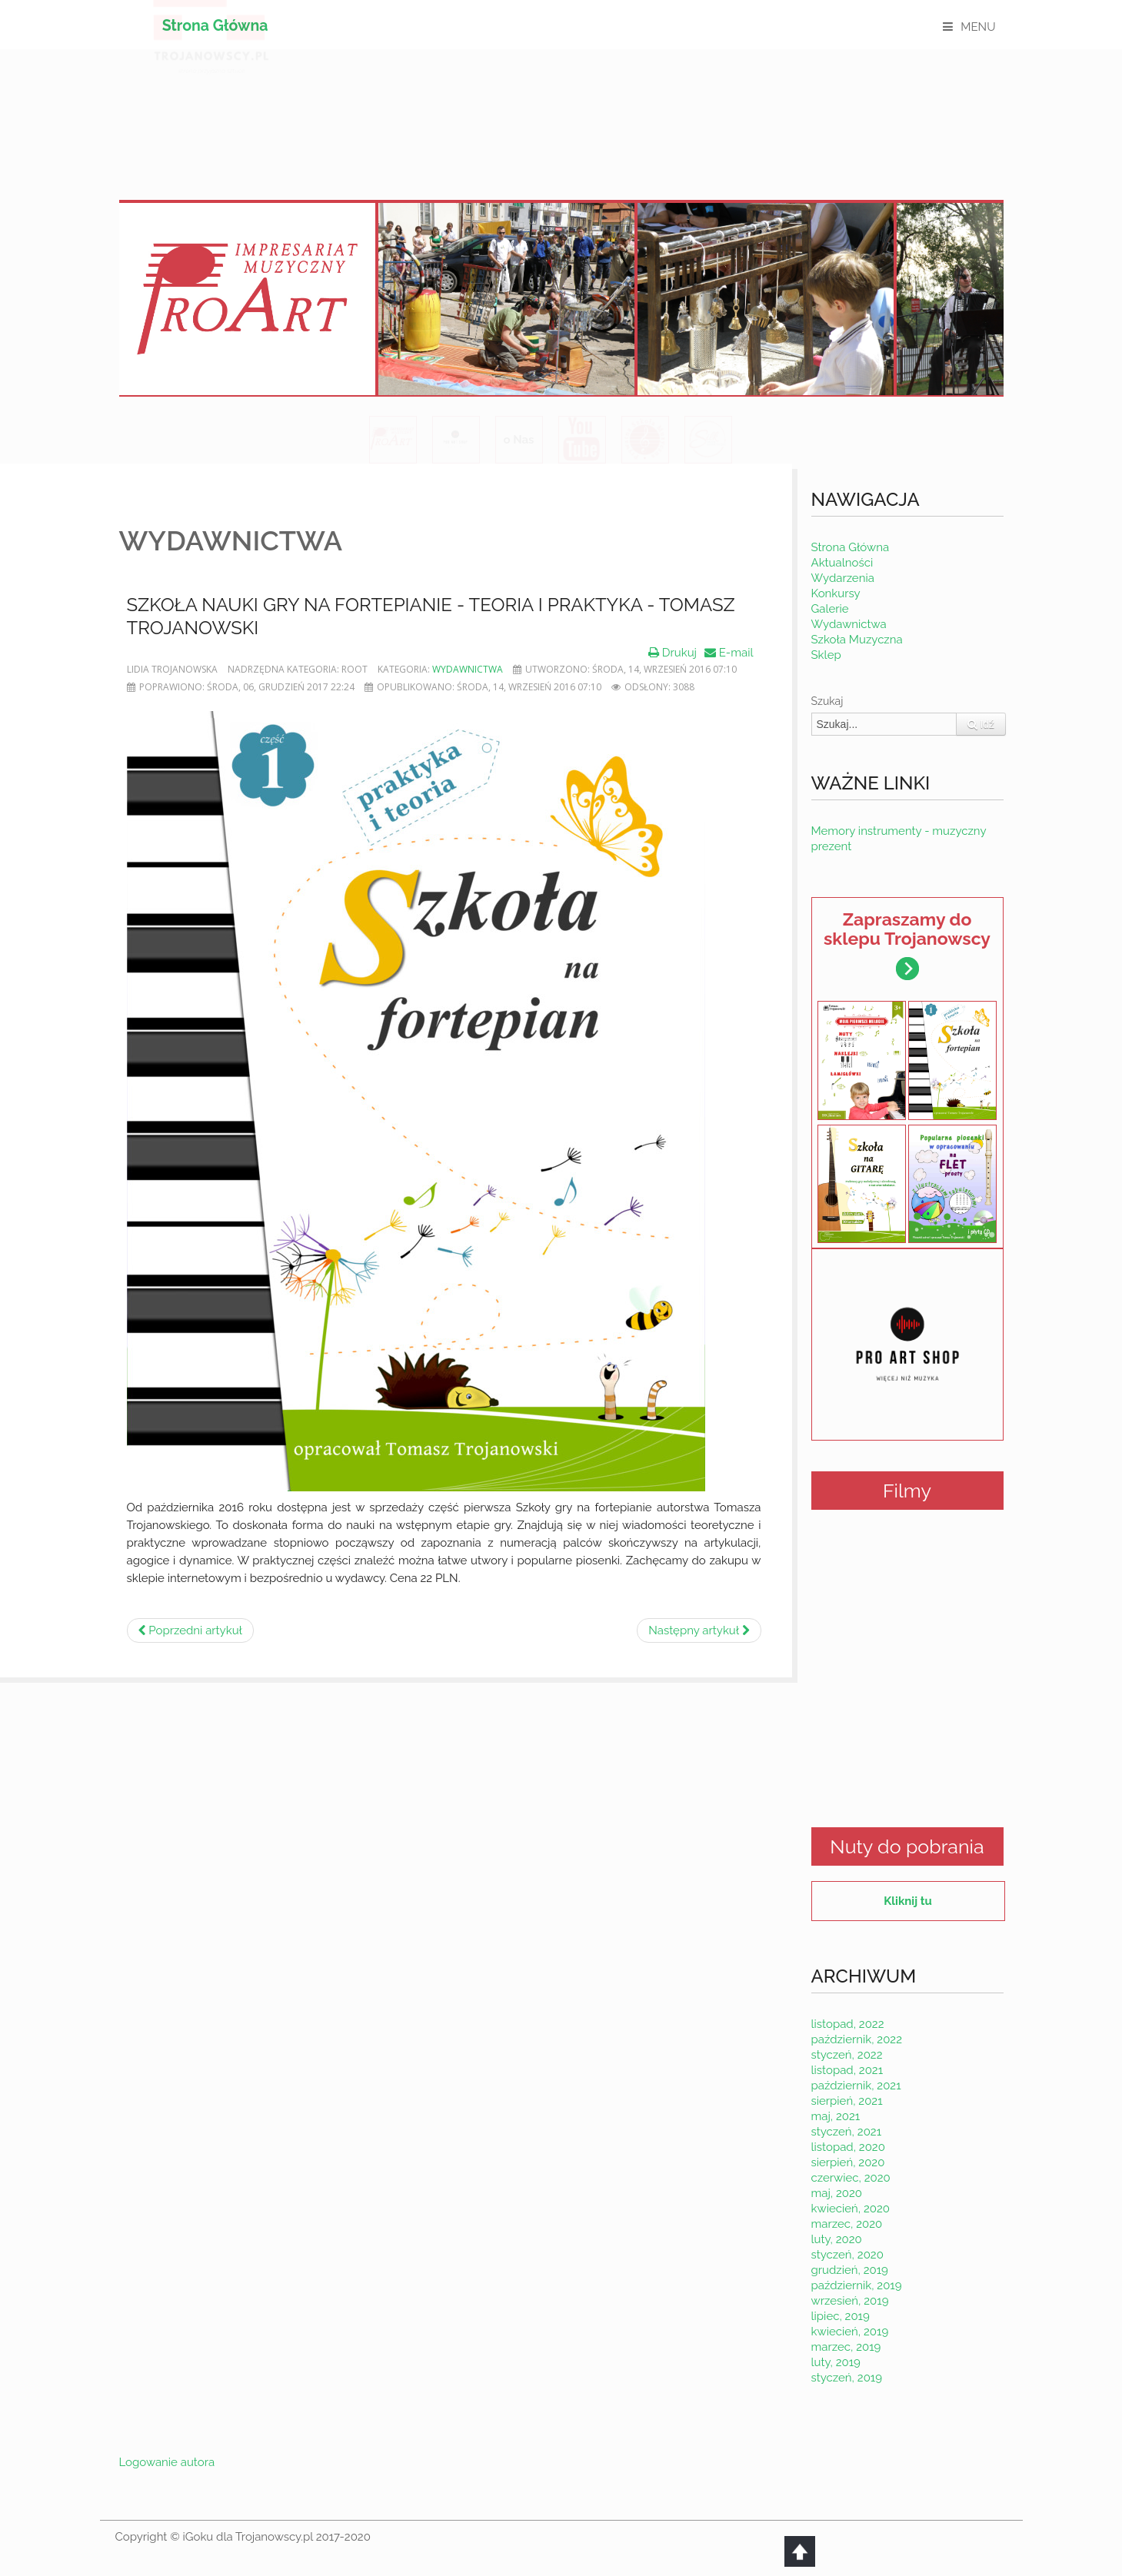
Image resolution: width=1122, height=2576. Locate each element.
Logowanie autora (167, 2462)
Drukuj (672, 653)
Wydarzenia (842, 578)
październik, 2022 (857, 2039)
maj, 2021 (836, 2116)
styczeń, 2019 (847, 2378)
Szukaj (827, 701)
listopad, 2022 (847, 2024)
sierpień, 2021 (847, 2101)
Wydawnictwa (467, 669)
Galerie (830, 609)
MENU (978, 27)
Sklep (826, 655)
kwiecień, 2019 (850, 2331)
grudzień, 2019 (849, 2270)
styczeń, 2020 (847, 2255)
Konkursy (836, 593)
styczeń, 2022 (847, 2055)
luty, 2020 (836, 2239)
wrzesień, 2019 (850, 2301)
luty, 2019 (836, 2362)
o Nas (518, 440)
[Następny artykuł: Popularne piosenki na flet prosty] (699, 1630)
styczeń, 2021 (846, 2132)
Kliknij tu (907, 1901)
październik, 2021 (856, 2085)
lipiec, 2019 (840, 2316)
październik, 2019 (856, 2285)
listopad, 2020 (848, 2147)
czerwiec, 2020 (851, 2178)
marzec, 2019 (846, 2347)
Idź (981, 724)
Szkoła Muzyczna (857, 639)
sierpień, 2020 (848, 2162)
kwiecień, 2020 (850, 2208)
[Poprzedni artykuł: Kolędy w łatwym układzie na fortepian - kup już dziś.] (190, 1630)
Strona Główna (215, 26)
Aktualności (842, 563)
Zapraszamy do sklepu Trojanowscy (907, 944)
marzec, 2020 (847, 2224)
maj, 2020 (837, 2193)
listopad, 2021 (847, 2070)
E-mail (729, 653)
